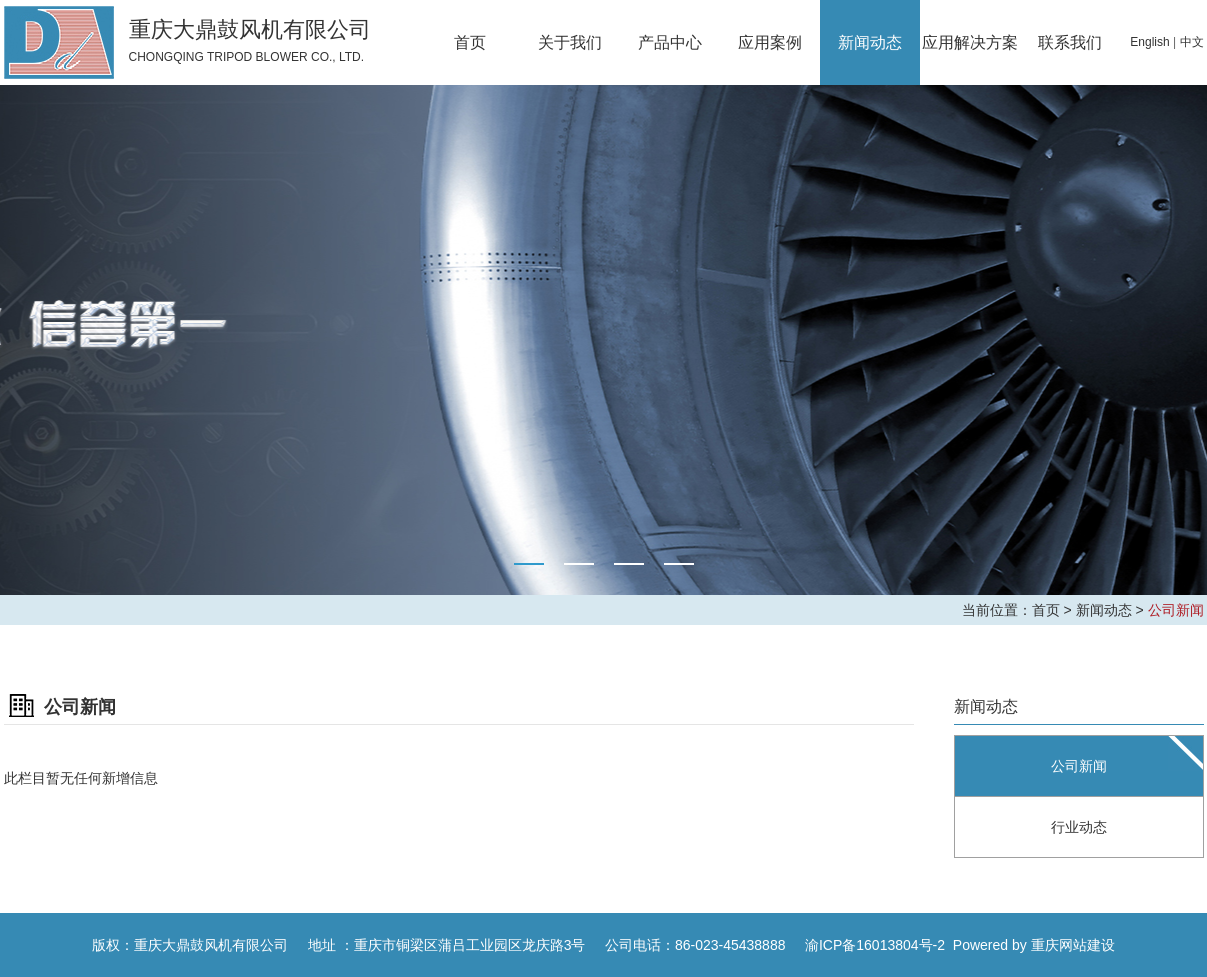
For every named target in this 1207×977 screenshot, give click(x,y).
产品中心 (670, 42)
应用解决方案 (970, 42)
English (1149, 42)
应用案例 (770, 42)
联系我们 (1070, 42)
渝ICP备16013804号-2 (875, 945)
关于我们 (570, 42)
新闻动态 (870, 42)
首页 (470, 42)
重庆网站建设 (1073, 945)
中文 (1192, 42)
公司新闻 (1176, 610)
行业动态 (1079, 827)
